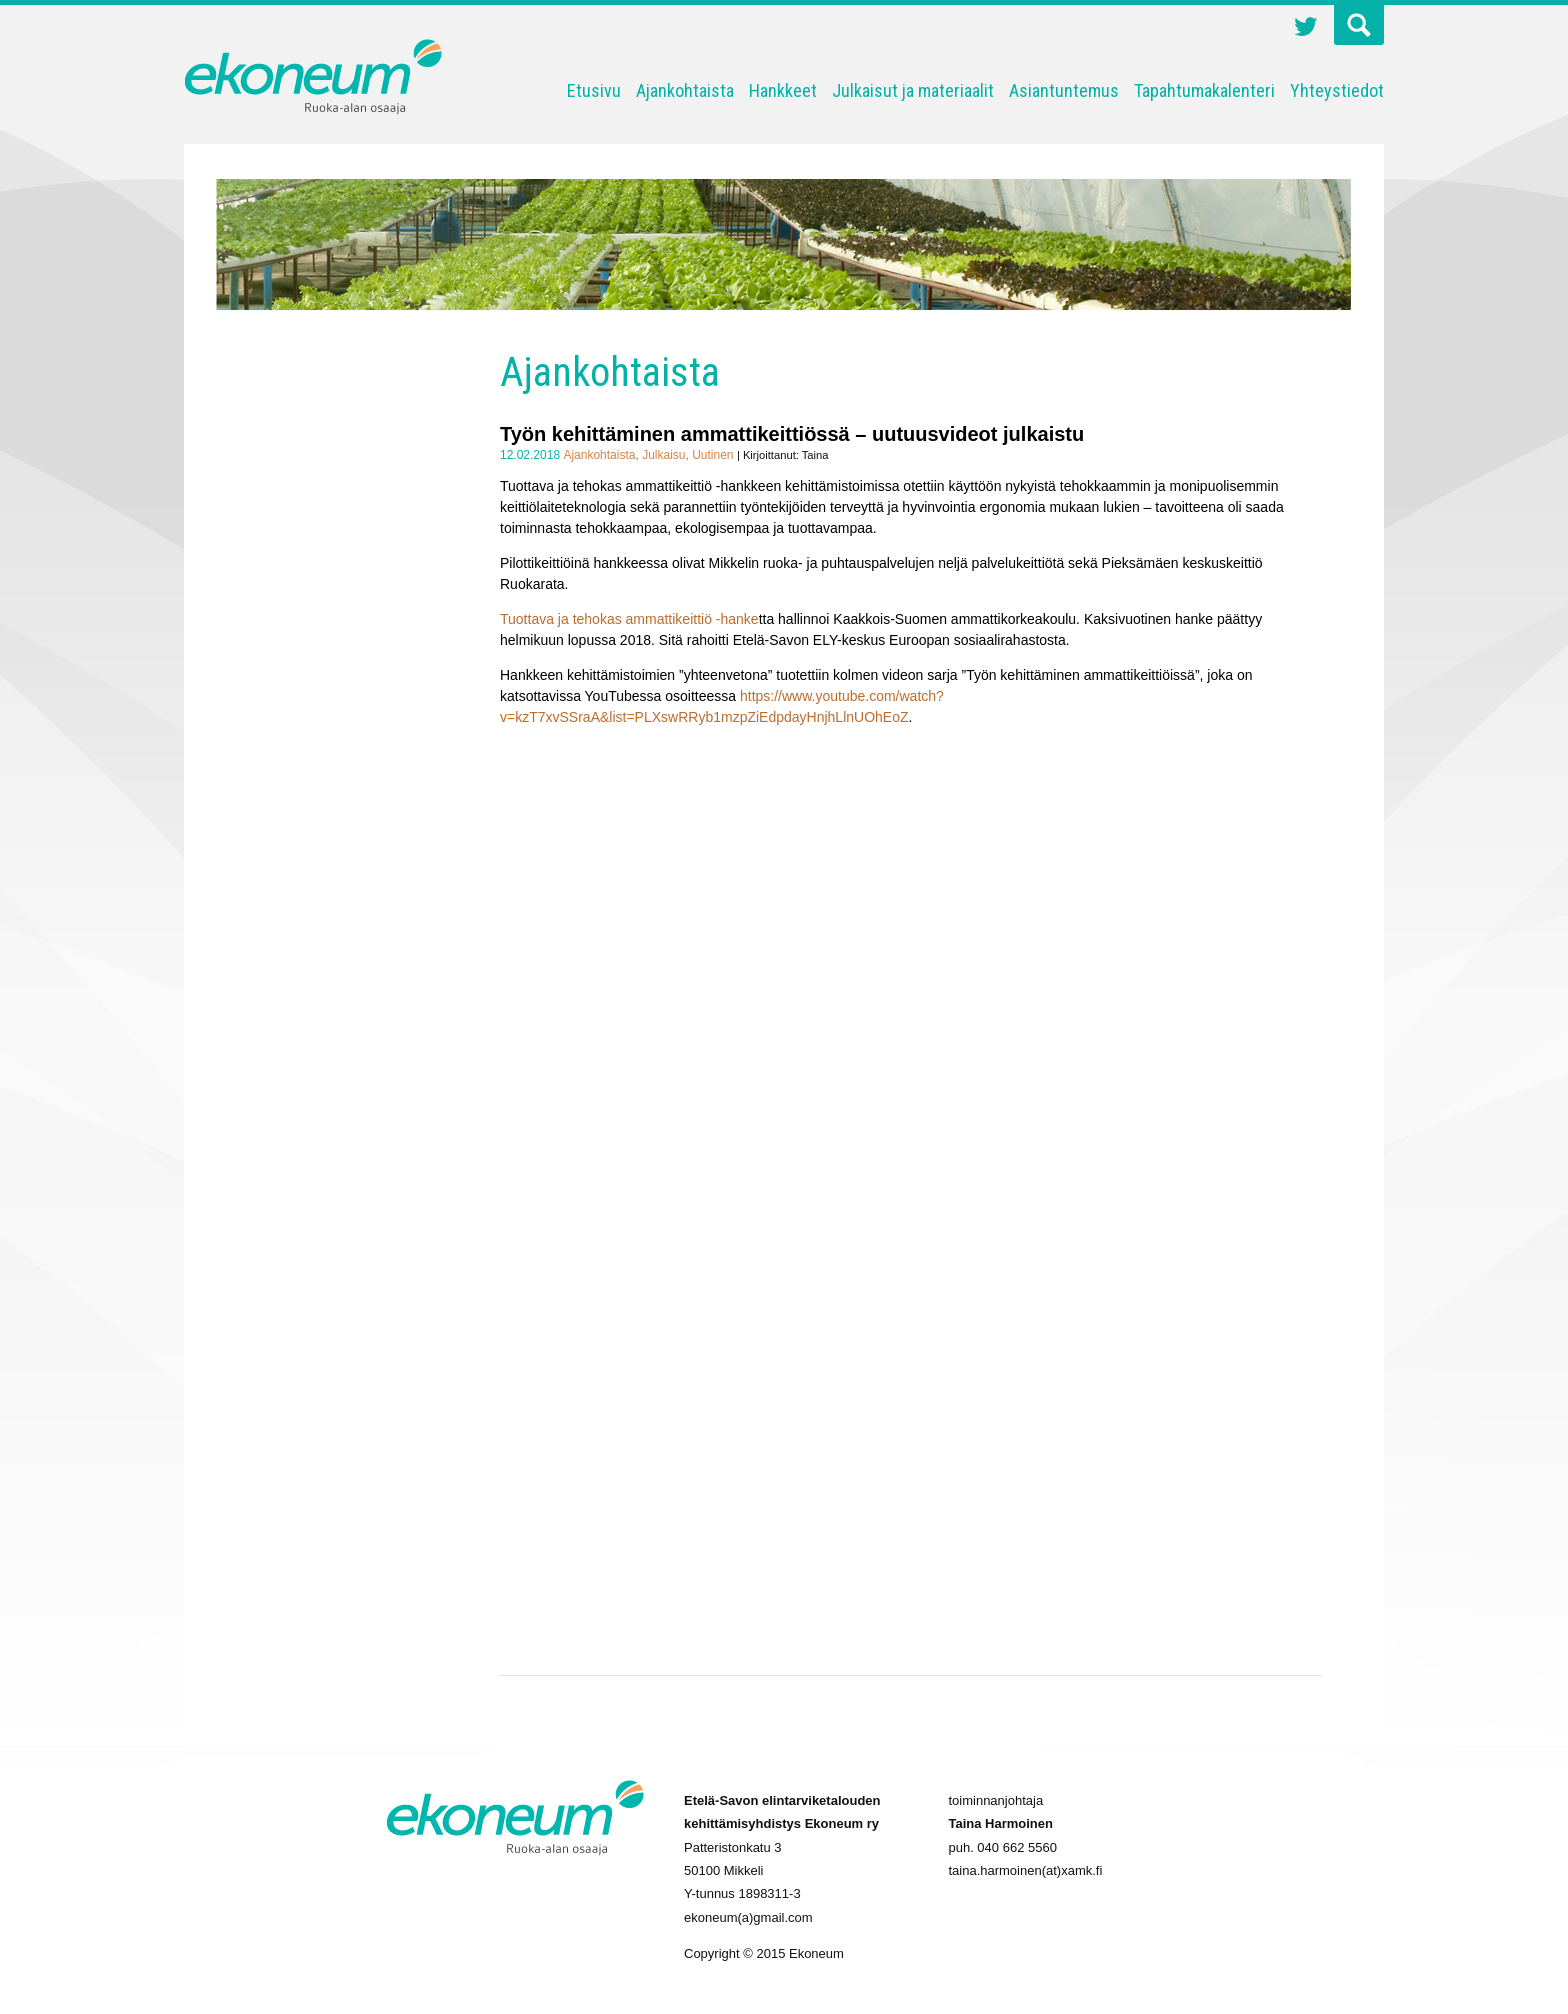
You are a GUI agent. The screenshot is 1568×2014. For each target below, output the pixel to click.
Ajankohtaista (685, 90)
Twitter (1306, 29)
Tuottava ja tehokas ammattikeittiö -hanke (629, 619)
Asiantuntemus (1064, 90)
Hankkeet (783, 90)
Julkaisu (663, 455)
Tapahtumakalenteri (1204, 90)
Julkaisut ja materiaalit (913, 90)
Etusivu (594, 90)
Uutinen (712, 455)
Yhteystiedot (1337, 90)
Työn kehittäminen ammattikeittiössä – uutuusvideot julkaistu (792, 434)
